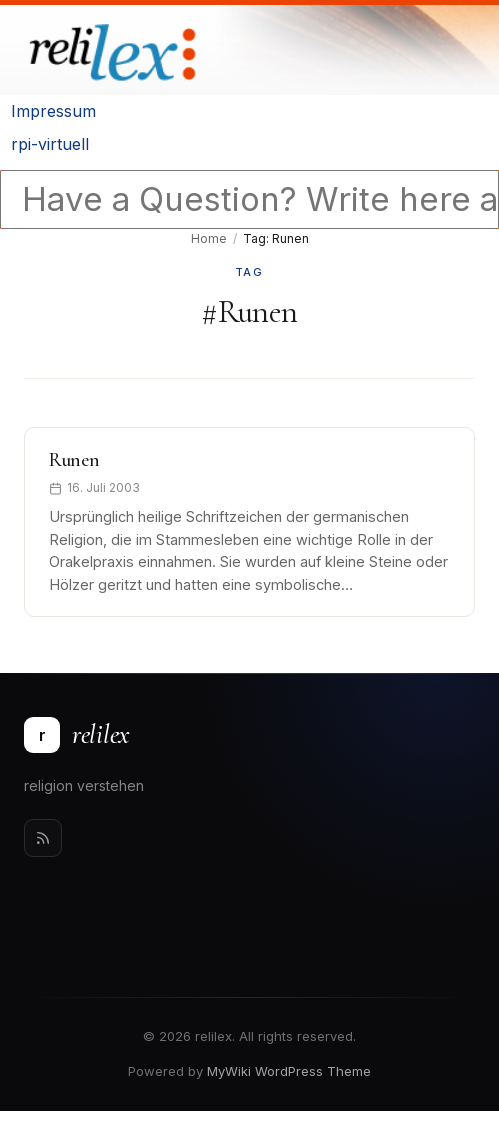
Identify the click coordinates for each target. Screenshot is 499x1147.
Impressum (53, 111)
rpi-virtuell (50, 144)
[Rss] (43, 838)
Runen (74, 460)
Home (209, 238)
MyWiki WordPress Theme (289, 1071)
